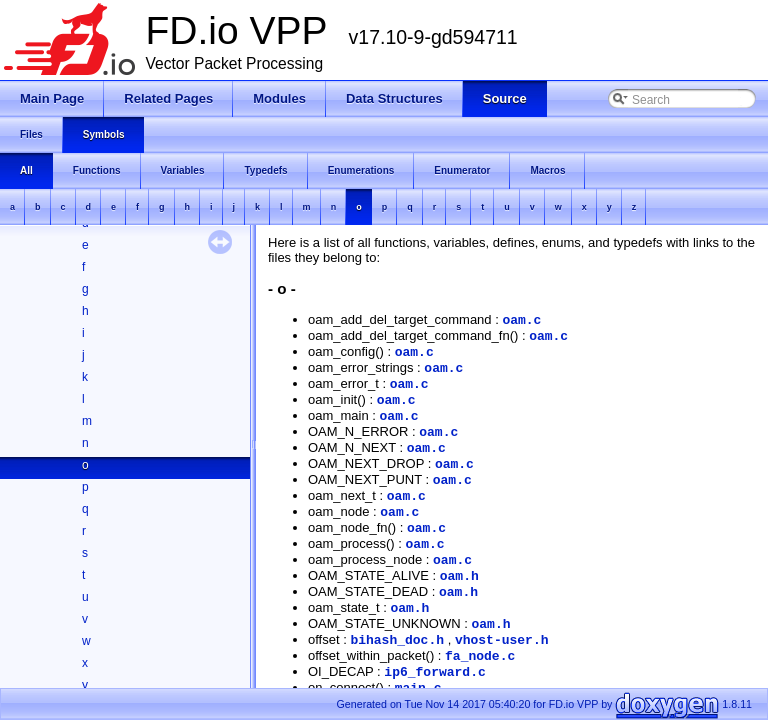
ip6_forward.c (434, 672)
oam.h (459, 576)
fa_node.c (480, 656)
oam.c (521, 320)
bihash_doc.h (397, 640)
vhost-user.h (502, 640)
